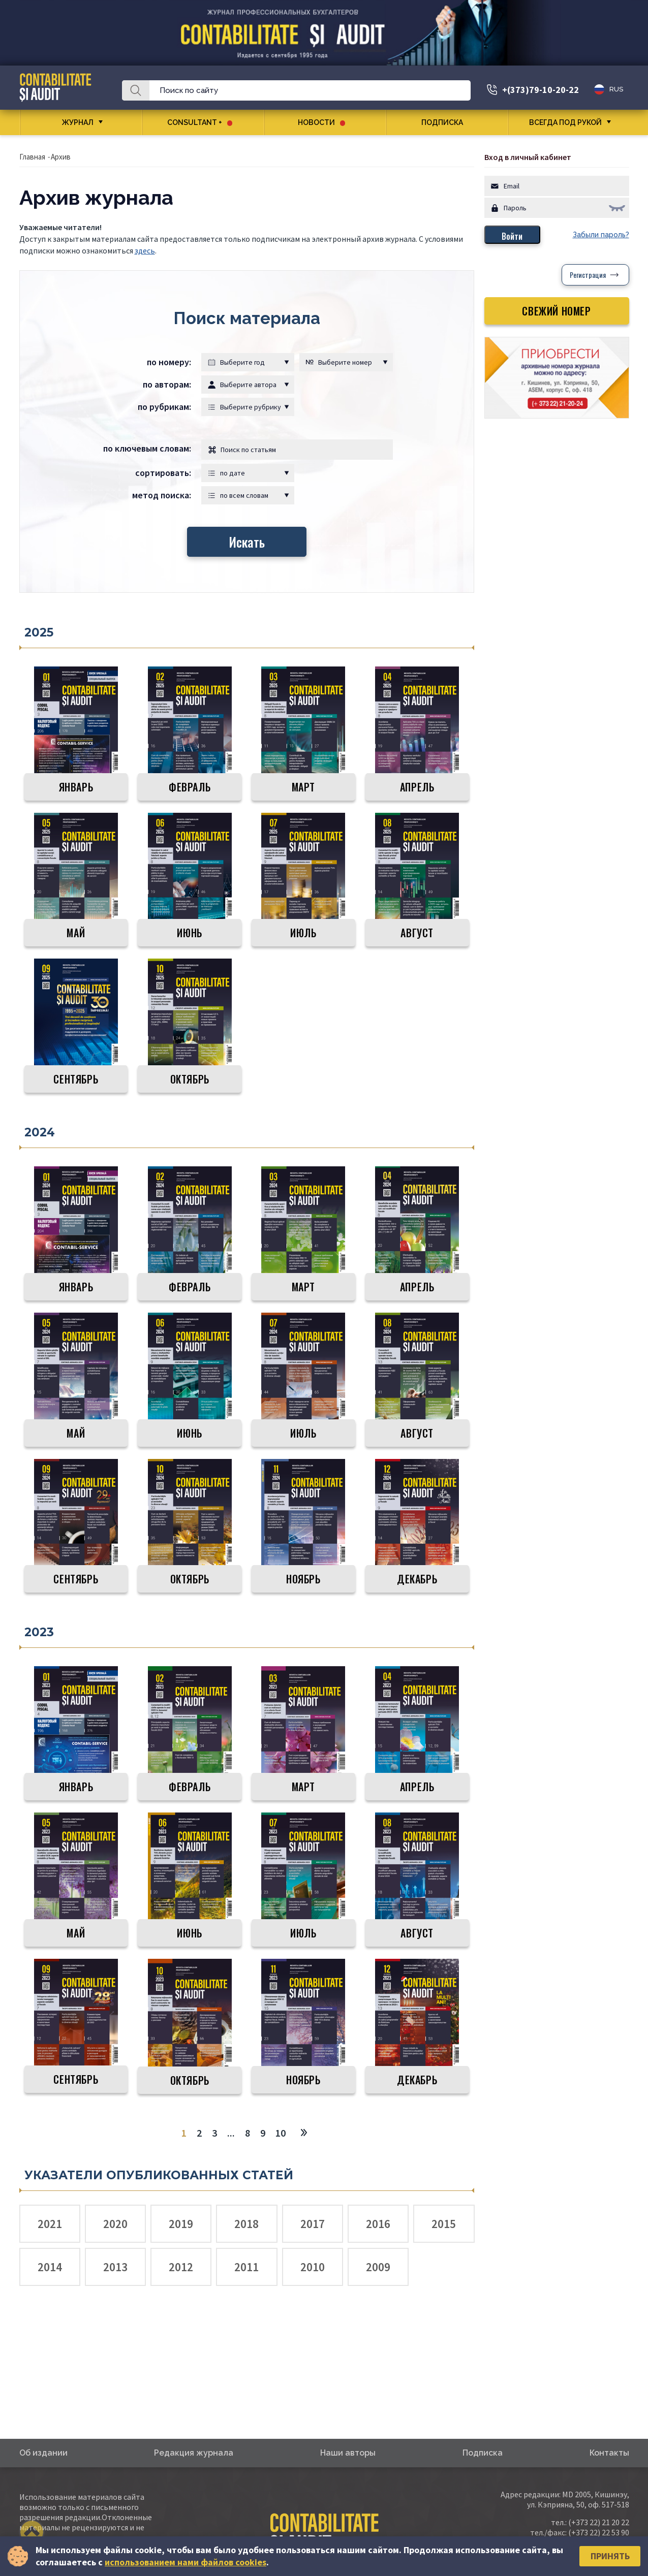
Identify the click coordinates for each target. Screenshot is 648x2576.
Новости (321, 122)
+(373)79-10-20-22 (540, 90)
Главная (32, 157)
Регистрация (588, 274)
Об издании (43, 2453)
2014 (50, 2267)
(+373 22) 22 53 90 (598, 2532)
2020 (115, 2223)
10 (280, 2132)
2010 (312, 2267)
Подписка (446, 122)
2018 (246, 2223)
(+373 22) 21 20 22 (598, 2522)
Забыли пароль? (601, 235)
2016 (378, 2223)
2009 (378, 2267)
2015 (443, 2223)
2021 (50, 2223)
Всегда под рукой (565, 122)
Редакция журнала (193, 2453)
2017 (312, 2223)
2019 (181, 2223)
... (231, 2132)
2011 (246, 2267)
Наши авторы (348, 2453)
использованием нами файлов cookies (185, 2562)
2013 (115, 2267)
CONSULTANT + (199, 122)
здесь (145, 250)
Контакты (609, 2453)
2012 (181, 2267)
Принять (610, 2556)
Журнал (78, 122)
